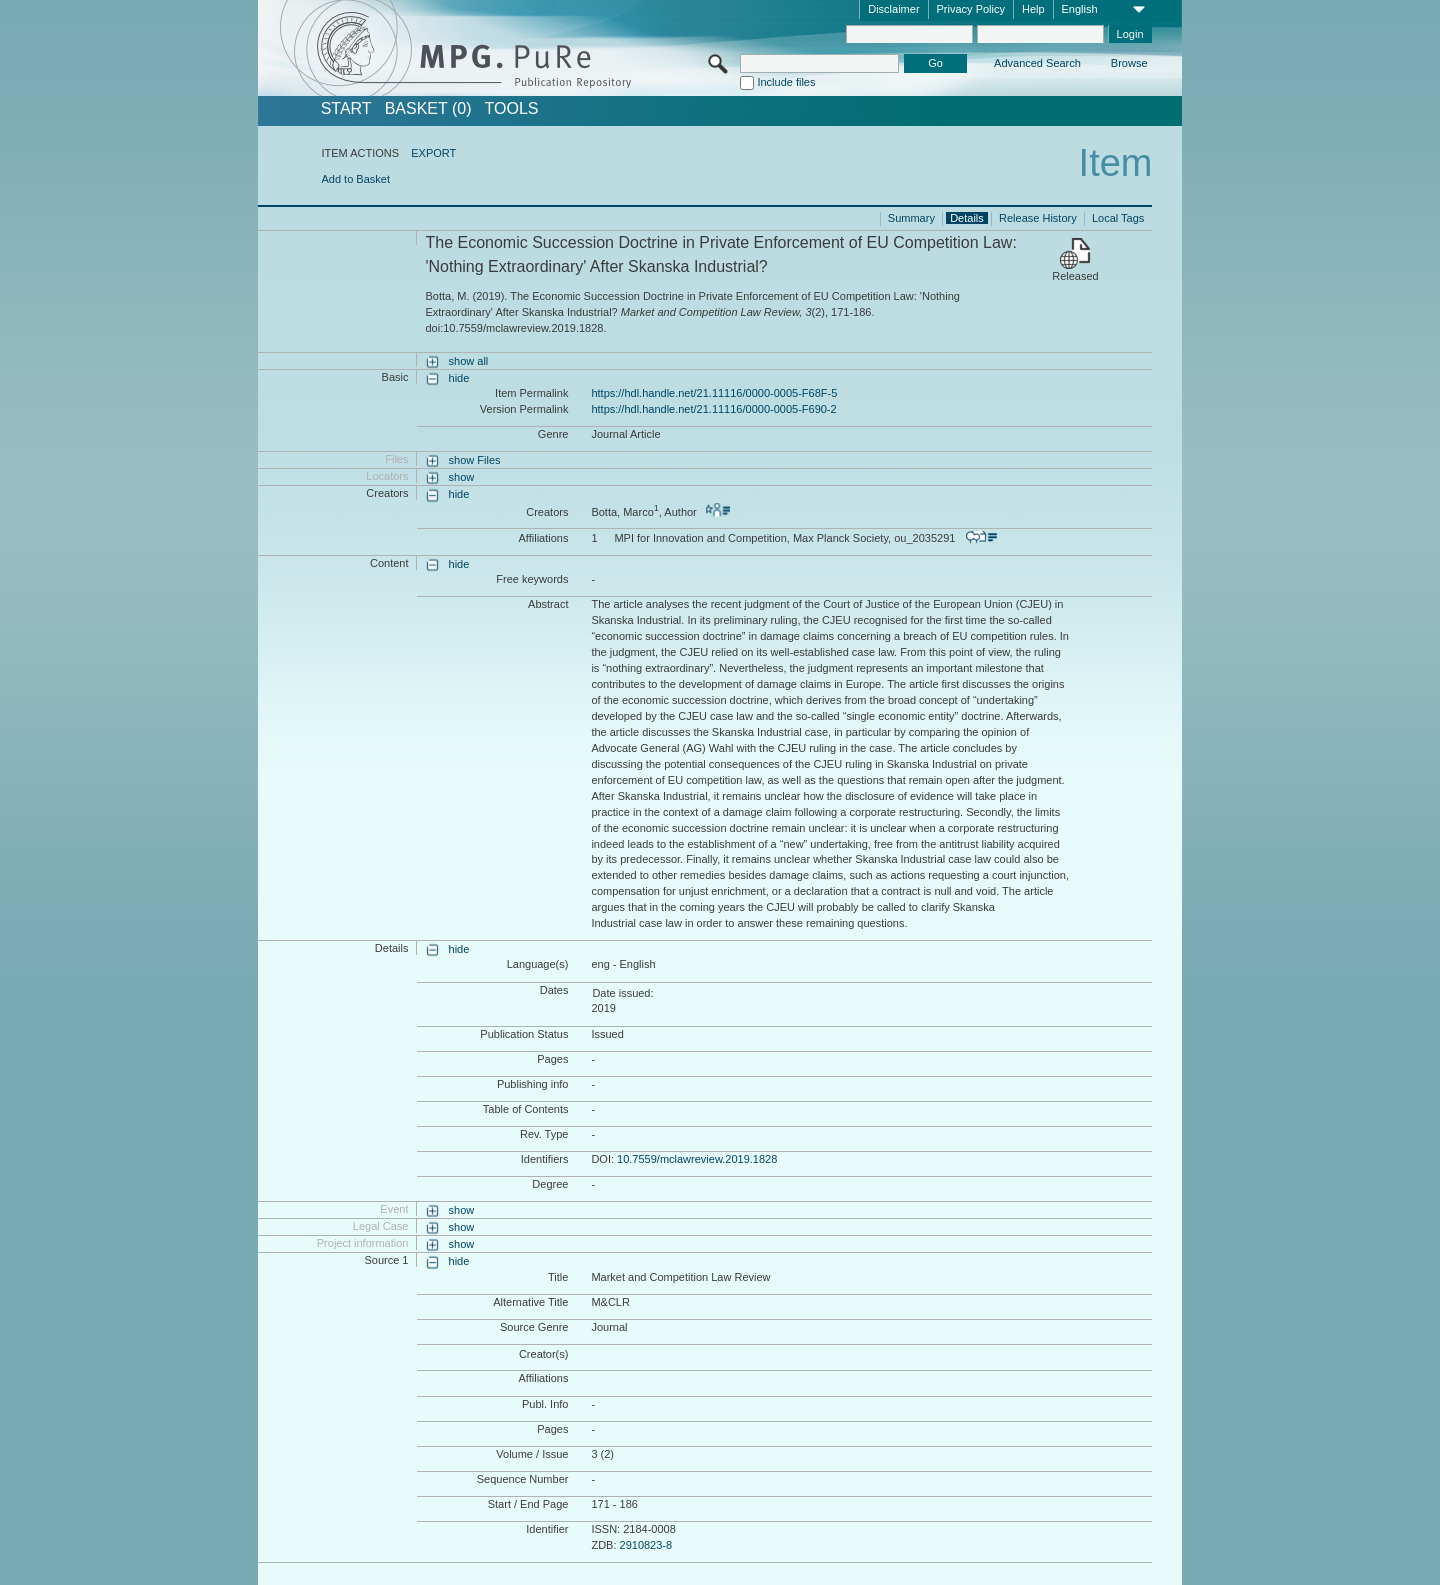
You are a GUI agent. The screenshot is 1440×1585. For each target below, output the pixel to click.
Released (1075, 276)
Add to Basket (355, 179)
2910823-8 (646, 1545)
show (462, 477)
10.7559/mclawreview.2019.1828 (697, 1159)
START (346, 109)
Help (1033, 9)
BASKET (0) (428, 109)
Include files (786, 82)
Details (967, 218)
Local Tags (1118, 218)
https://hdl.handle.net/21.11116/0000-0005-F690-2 (713, 409)
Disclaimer (893, 9)
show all (469, 361)
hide (459, 378)
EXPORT (433, 153)
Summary (911, 218)
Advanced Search (1037, 63)
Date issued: (622, 993)
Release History (1038, 218)
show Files (475, 460)
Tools (512, 109)
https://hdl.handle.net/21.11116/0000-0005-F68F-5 (714, 393)
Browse (1129, 63)
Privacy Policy (971, 9)
